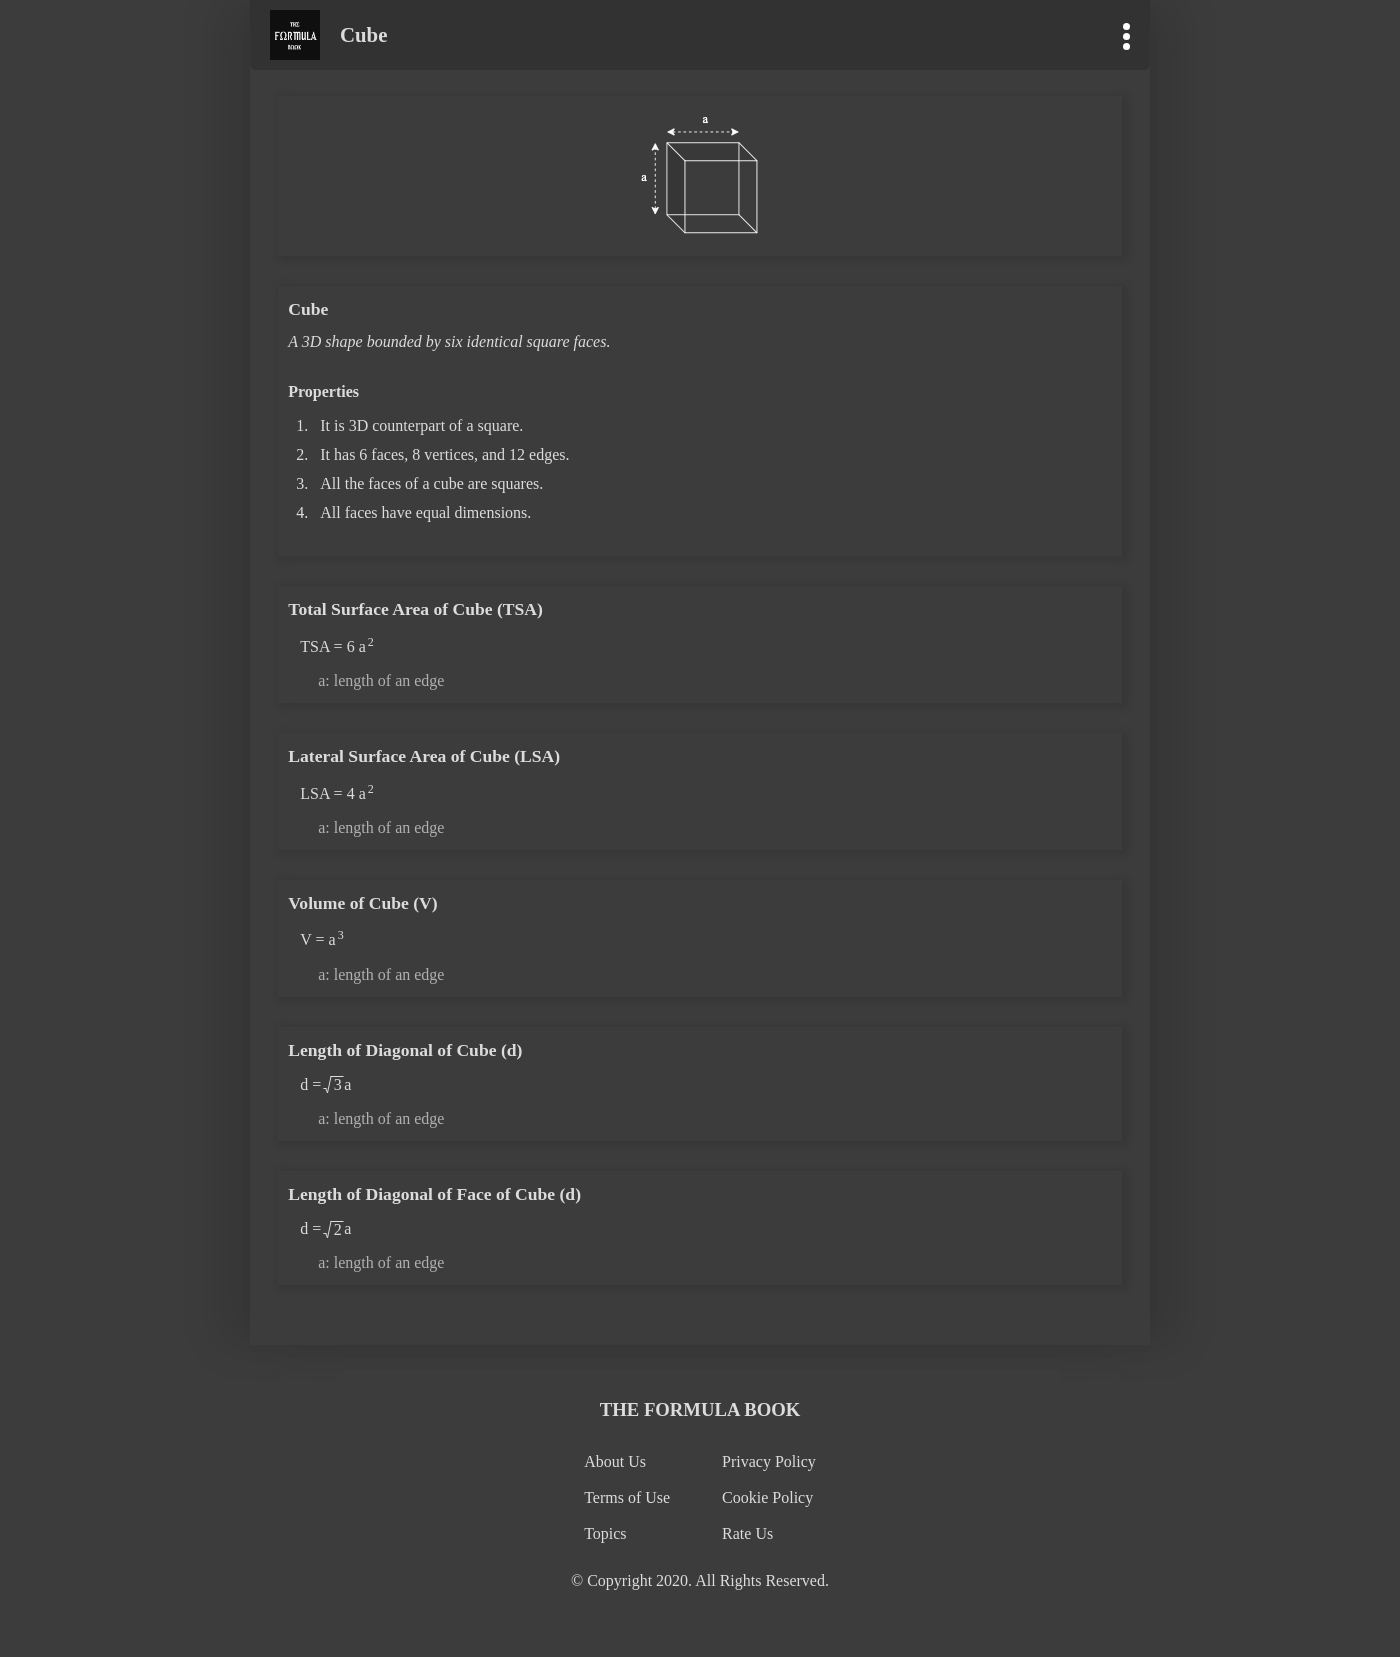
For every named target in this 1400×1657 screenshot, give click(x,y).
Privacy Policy (769, 1461)
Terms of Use (627, 1497)
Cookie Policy (767, 1497)
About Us (615, 1461)
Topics (605, 1533)
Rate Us (747, 1533)
